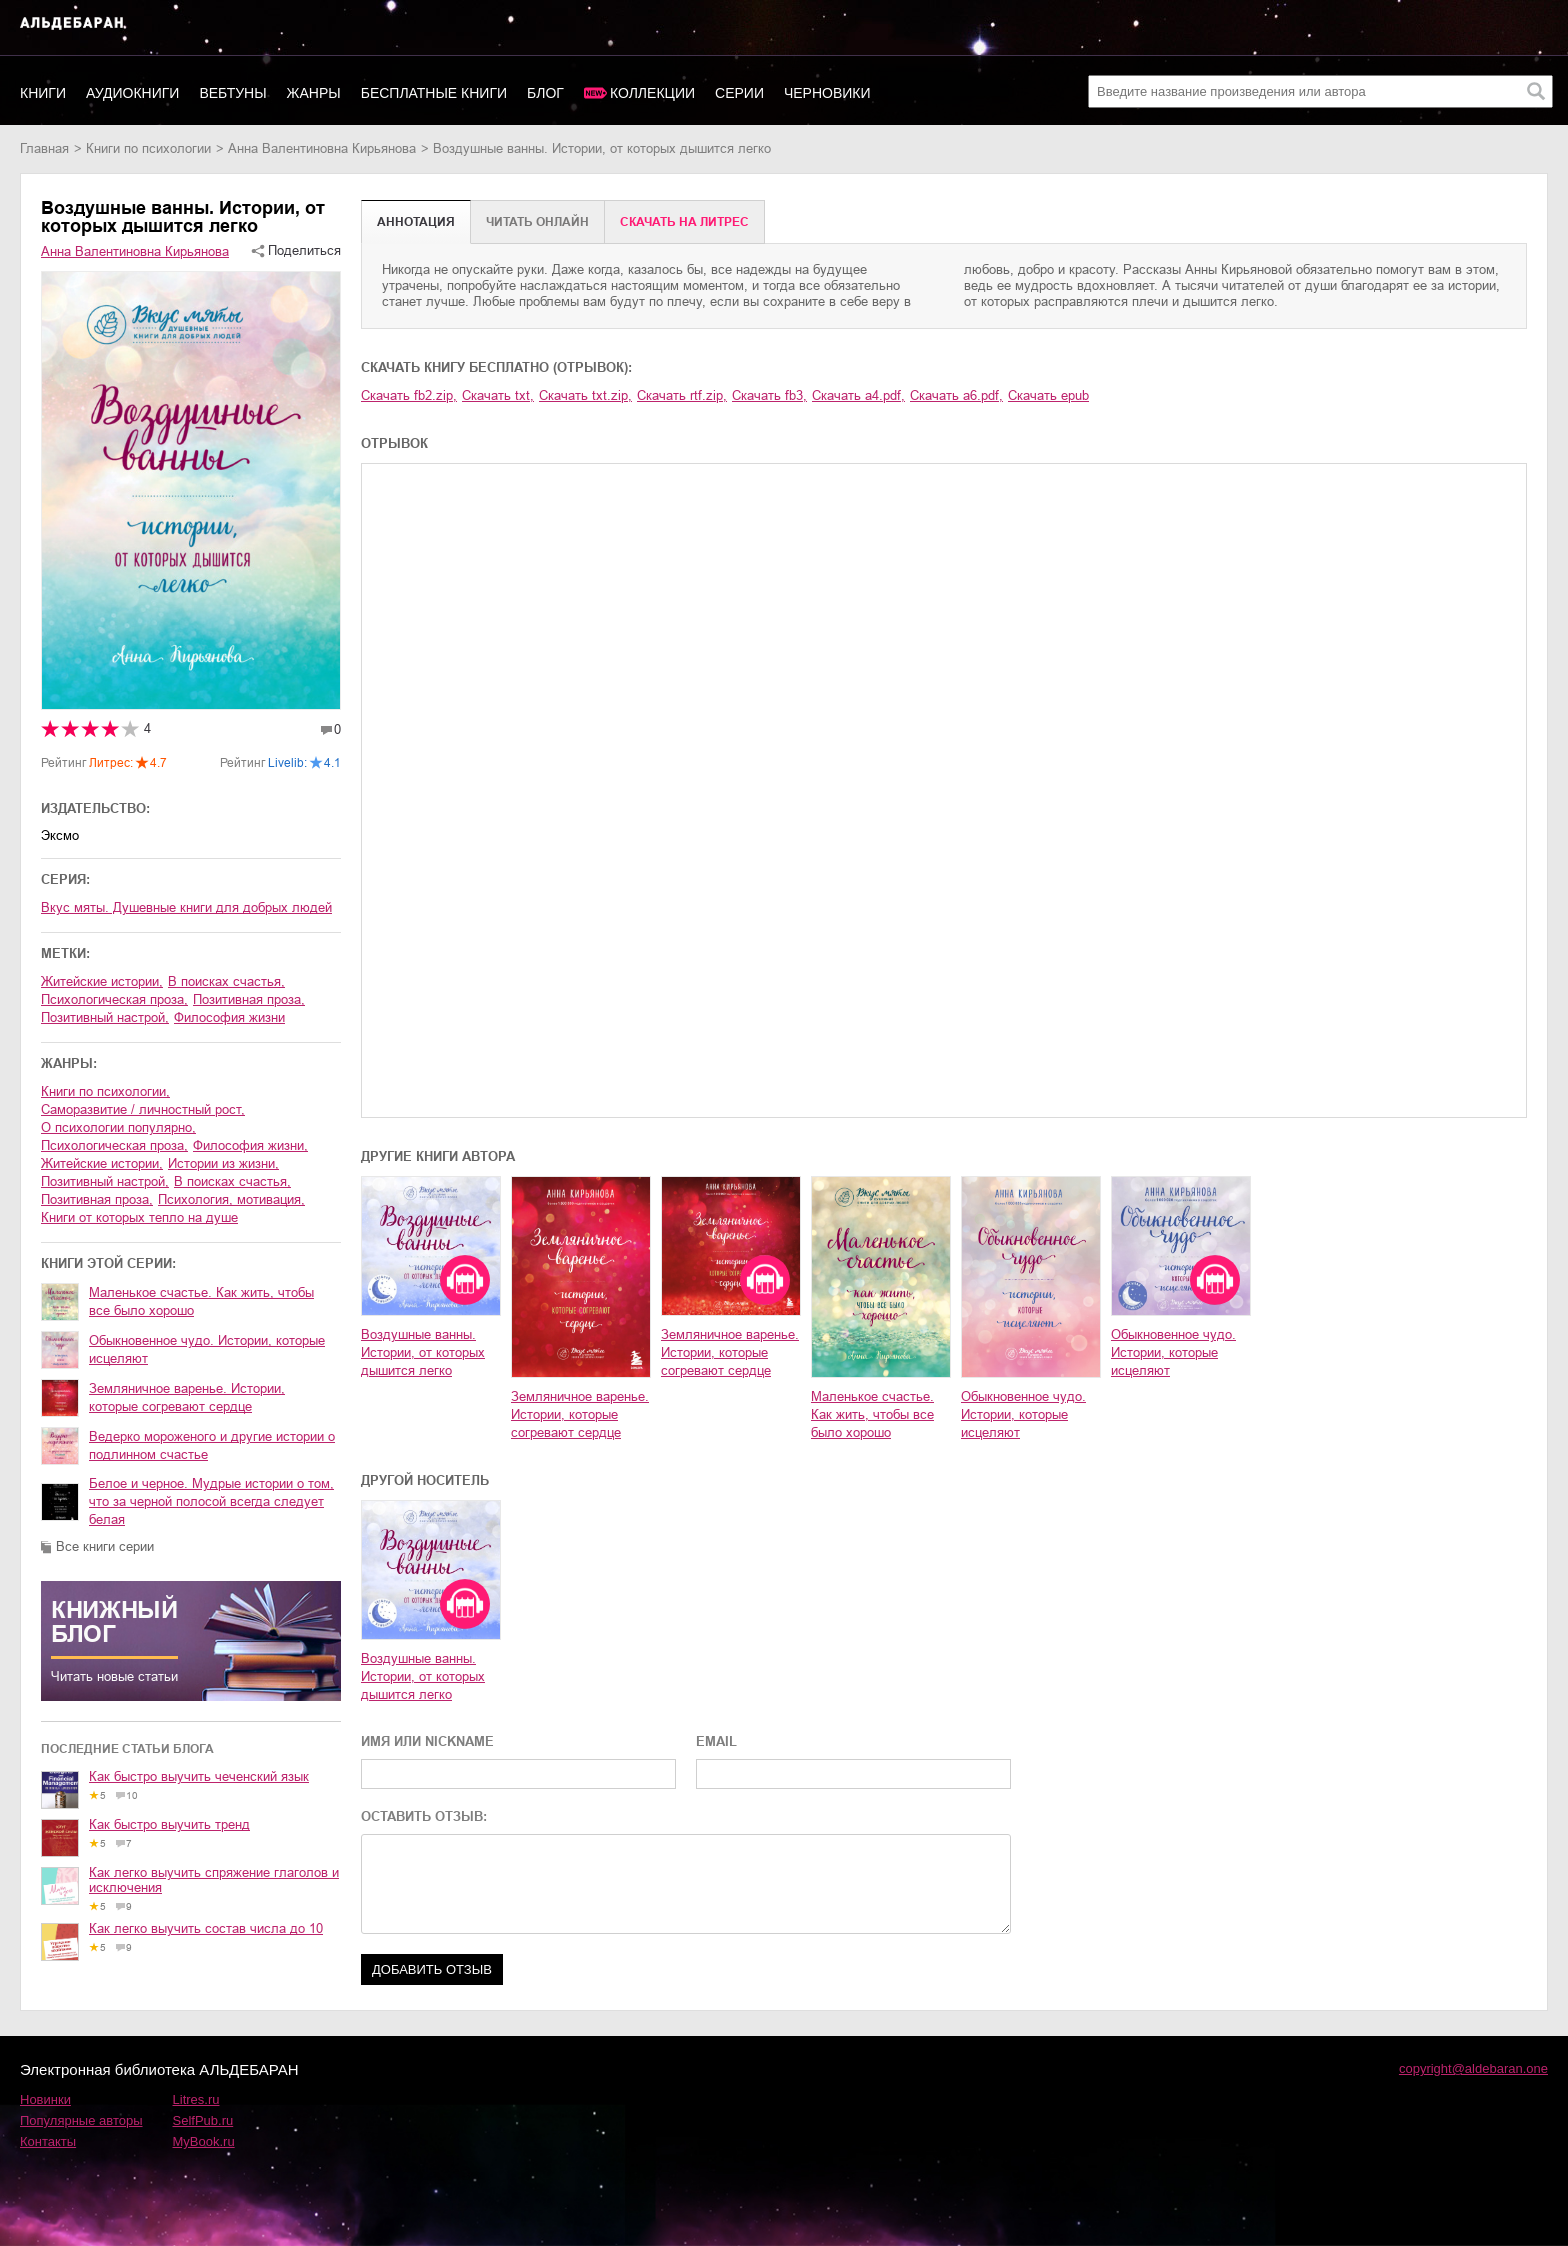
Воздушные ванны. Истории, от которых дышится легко (423, 1352)
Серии (739, 93)
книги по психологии (148, 148)
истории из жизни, (223, 1163)
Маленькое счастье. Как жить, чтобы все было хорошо (201, 1301)
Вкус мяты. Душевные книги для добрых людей (186, 907)
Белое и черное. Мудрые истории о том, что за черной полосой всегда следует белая (211, 1501)
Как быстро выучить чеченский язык (199, 1776)
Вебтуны (232, 93)
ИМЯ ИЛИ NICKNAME (427, 1741)
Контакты (48, 2141)
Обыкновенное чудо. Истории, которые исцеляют (207, 1349)
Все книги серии (105, 1546)
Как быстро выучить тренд (169, 1824)
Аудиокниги (132, 93)
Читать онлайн (537, 222)
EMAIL (716, 1741)
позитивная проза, (249, 999)
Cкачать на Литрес (684, 222)
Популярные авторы (81, 2120)
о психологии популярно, (118, 1127)
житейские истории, (102, 981)
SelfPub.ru (203, 2120)
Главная (44, 148)
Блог (545, 93)
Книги (43, 93)
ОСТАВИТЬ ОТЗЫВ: (424, 1816)
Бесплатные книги (434, 93)
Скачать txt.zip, (585, 395)
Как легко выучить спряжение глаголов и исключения (214, 1880)
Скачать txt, (498, 395)
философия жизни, (250, 1145)
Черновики (827, 93)
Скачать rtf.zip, (682, 395)
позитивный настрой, (105, 1017)
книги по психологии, (105, 1091)
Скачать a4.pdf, (858, 395)
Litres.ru (196, 2099)
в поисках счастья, (226, 981)
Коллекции (652, 93)
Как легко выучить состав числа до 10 (206, 1928)
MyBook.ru (204, 2141)
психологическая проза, (114, 999)
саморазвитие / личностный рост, (143, 1109)
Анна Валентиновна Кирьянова (322, 148)
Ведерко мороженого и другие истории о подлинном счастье (212, 1445)
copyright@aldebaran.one (1473, 2068)
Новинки (45, 2099)
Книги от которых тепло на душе (139, 1217)
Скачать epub (1048, 395)
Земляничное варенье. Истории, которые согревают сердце (187, 1397)
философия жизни (229, 1017)
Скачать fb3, (769, 395)
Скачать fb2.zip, (409, 395)
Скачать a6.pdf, (956, 395)
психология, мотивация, (231, 1199)
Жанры (314, 93)
